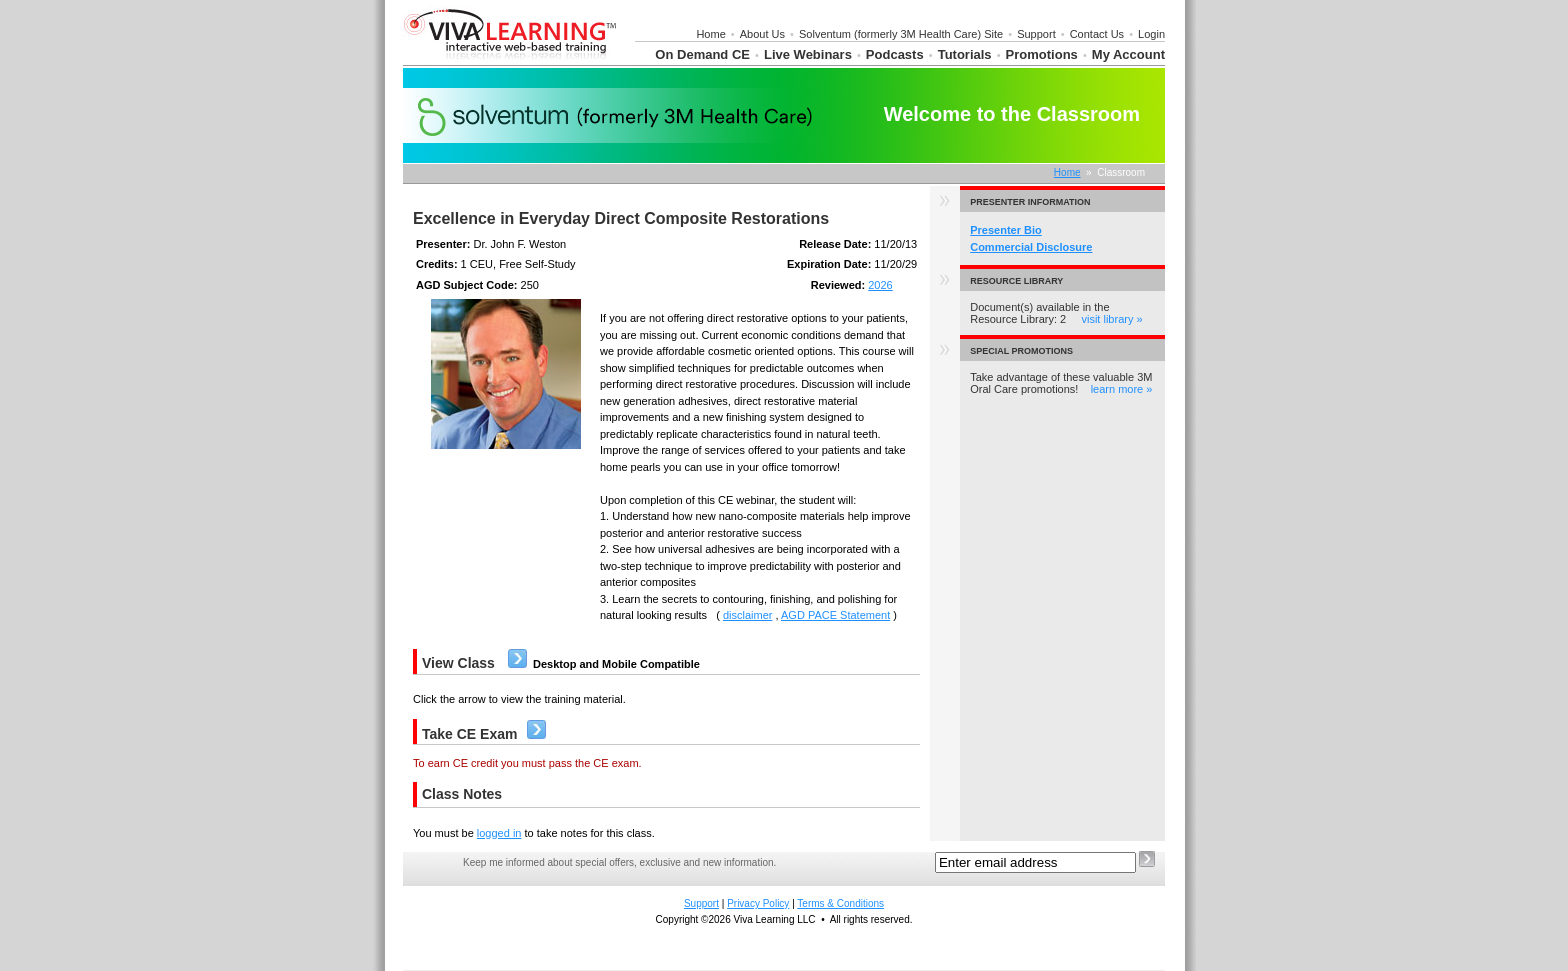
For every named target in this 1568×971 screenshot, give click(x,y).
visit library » (1111, 319)
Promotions (1042, 54)
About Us (762, 34)
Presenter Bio (1006, 230)
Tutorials (965, 54)
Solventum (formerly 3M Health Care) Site (901, 34)
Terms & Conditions (840, 903)
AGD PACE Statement (835, 615)
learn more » (1122, 389)
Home (710, 34)
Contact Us (1097, 34)
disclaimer (748, 615)
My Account (1128, 54)
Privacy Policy (758, 903)
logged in (499, 833)
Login (1151, 34)
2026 (880, 285)
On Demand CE (702, 54)
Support (1036, 34)
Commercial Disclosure (1031, 247)
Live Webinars (808, 54)
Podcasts (895, 54)
